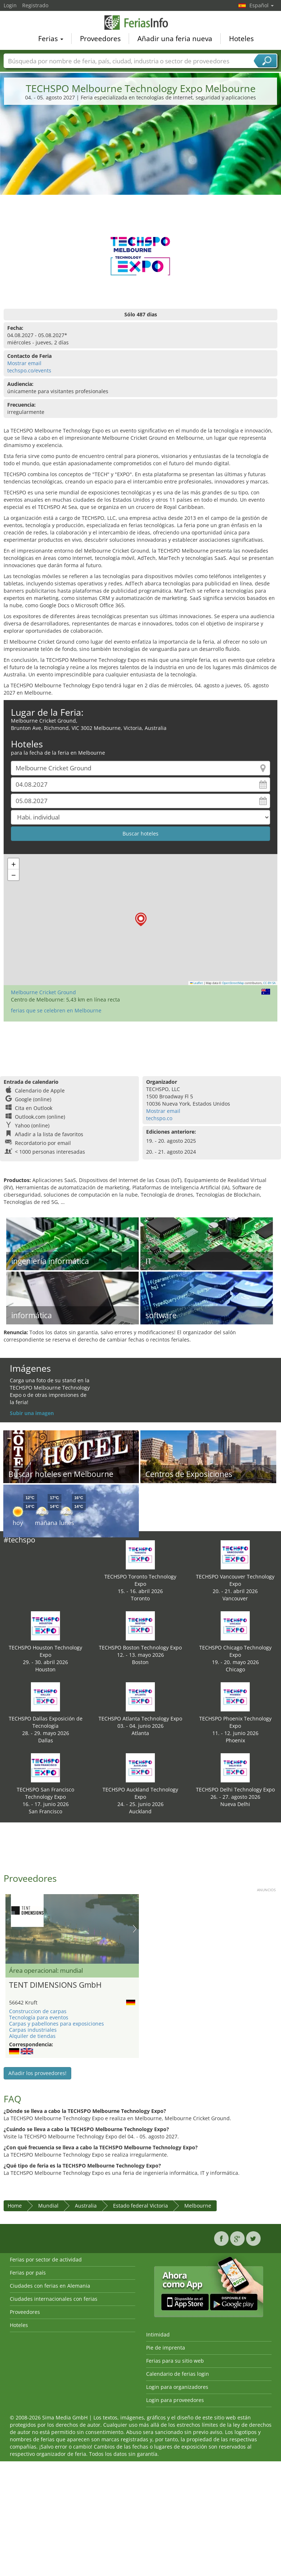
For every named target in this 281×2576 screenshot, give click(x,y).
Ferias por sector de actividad (46, 2259)
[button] (141, 919)
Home (15, 2205)
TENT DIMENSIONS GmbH (55, 1985)
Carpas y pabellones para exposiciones (56, 2023)
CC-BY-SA (269, 983)
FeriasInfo (140, 23)
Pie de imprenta (165, 2347)
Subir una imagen (32, 1413)
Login (10, 5)
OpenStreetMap (233, 983)
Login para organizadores (177, 2386)
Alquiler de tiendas (32, 2035)
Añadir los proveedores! (37, 2073)
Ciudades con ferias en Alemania (50, 2285)
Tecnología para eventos (38, 2017)
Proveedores (100, 39)
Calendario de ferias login (177, 2373)
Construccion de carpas (38, 2011)
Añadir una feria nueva (174, 39)
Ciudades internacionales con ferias (53, 2298)
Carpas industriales (33, 2029)
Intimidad (158, 2334)
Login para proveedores (175, 2400)
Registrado (35, 5)
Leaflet (196, 983)
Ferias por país (28, 2272)
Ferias (50, 39)
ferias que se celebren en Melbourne (56, 1010)
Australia (86, 2205)
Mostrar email (24, 363)
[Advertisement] (141, 166)
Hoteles (241, 39)
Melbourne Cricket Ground (43, 992)
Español (261, 5)
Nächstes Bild (134, 1928)
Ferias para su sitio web (175, 2360)
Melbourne (197, 2205)
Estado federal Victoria (140, 2205)
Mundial (48, 2205)
